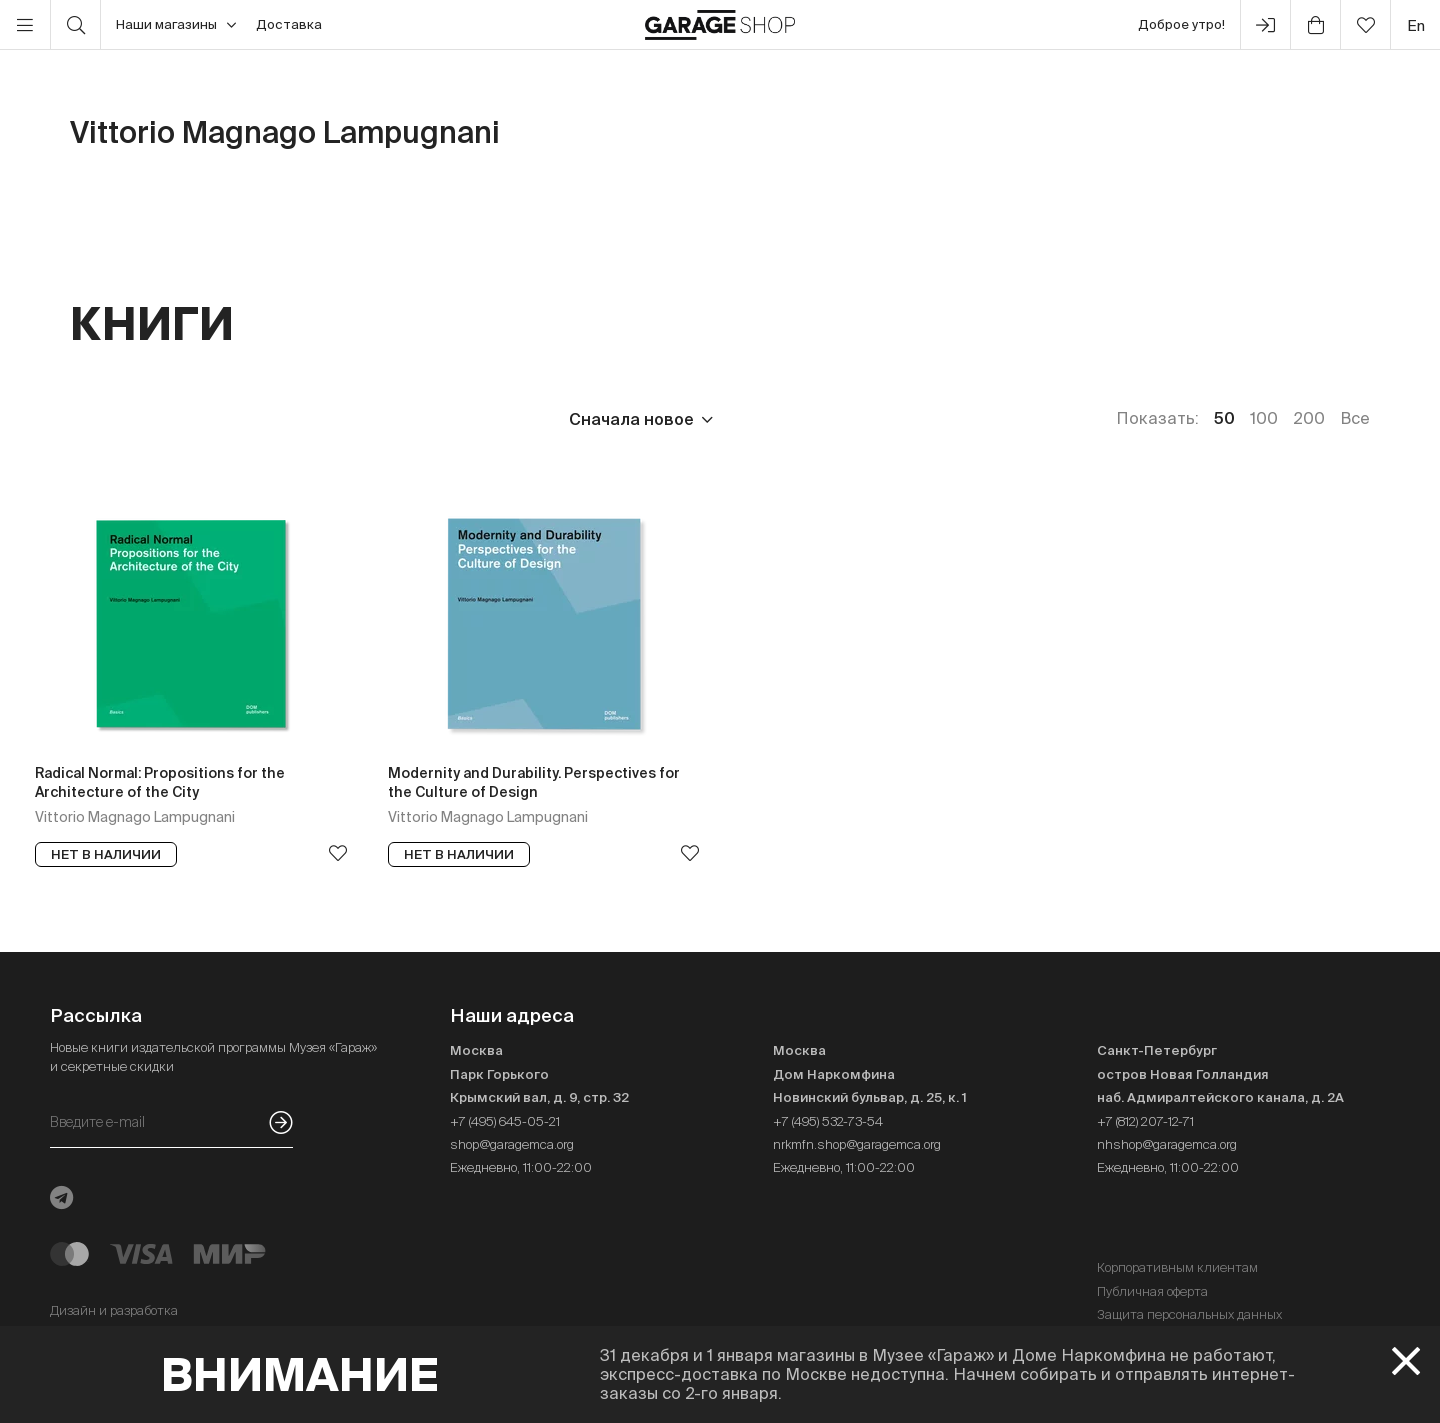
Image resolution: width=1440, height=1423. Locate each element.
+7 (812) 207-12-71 (1145, 1121)
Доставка (289, 24)
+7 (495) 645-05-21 (505, 1121)
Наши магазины (176, 25)
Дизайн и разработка (114, 1310)
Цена (91, 419)
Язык (365, 419)
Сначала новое (631, 419)
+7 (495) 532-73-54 (828, 1121)
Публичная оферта (1152, 1291)
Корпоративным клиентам (1177, 1267)
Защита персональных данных (1189, 1314)
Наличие (477, 419)
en (1416, 25)
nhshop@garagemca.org (1167, 1144)
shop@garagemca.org (512, 1144)
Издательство (228, 419)
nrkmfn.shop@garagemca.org (857, 1144)
